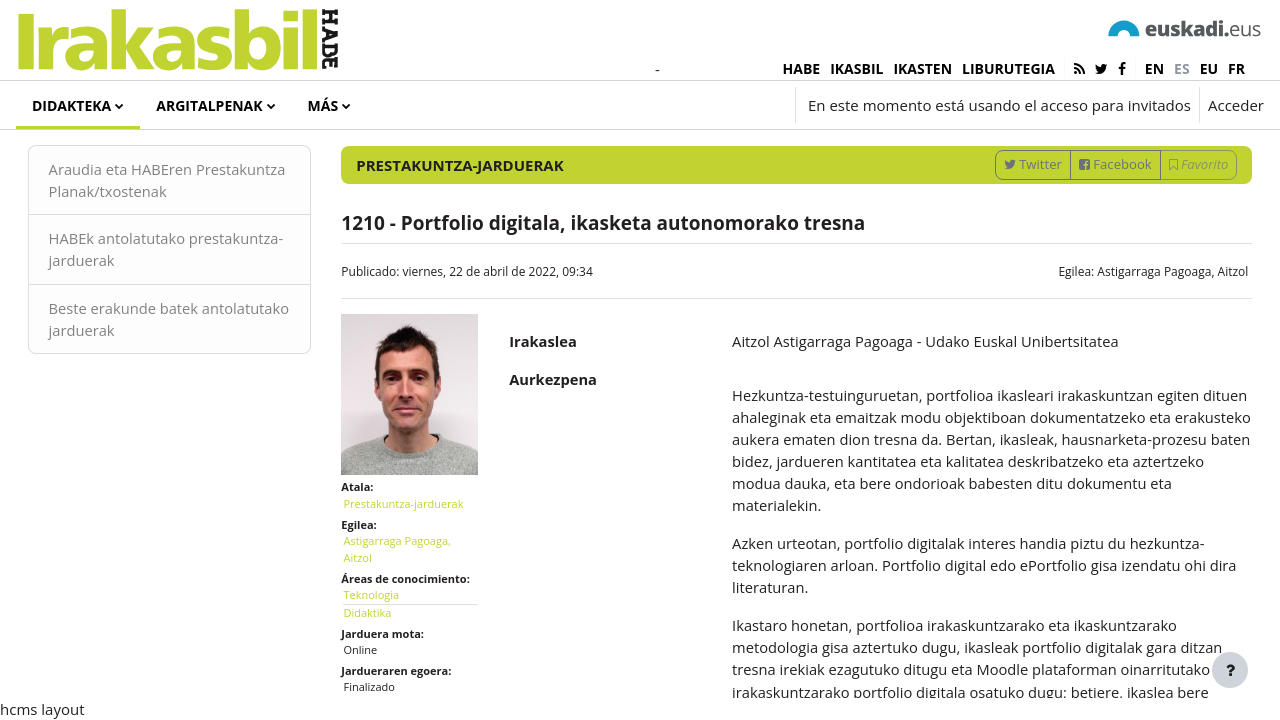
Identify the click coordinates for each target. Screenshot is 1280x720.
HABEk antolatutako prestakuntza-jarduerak (159, 299)
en (1154, 68)
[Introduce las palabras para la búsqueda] (1051, 159)
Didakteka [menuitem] (71, 105)
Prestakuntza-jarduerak (418, 543)
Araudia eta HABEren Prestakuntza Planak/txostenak (185, 229)
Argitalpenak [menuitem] (209, 105)
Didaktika (382, 652)
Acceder (1236, 105)
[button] (667, 105)
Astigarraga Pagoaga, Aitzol (1144, 320)
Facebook (1087, 213)
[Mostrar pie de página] (1230, 670)
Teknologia (386, 635)
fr (1236, 68)
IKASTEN (922, 68)
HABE (802, 68)
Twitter (1004, 213)
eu (1209, 68)
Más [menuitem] (323, 105)
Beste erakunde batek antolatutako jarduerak (157, 369)
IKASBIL (856, 68)
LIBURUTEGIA (1008, 68)
